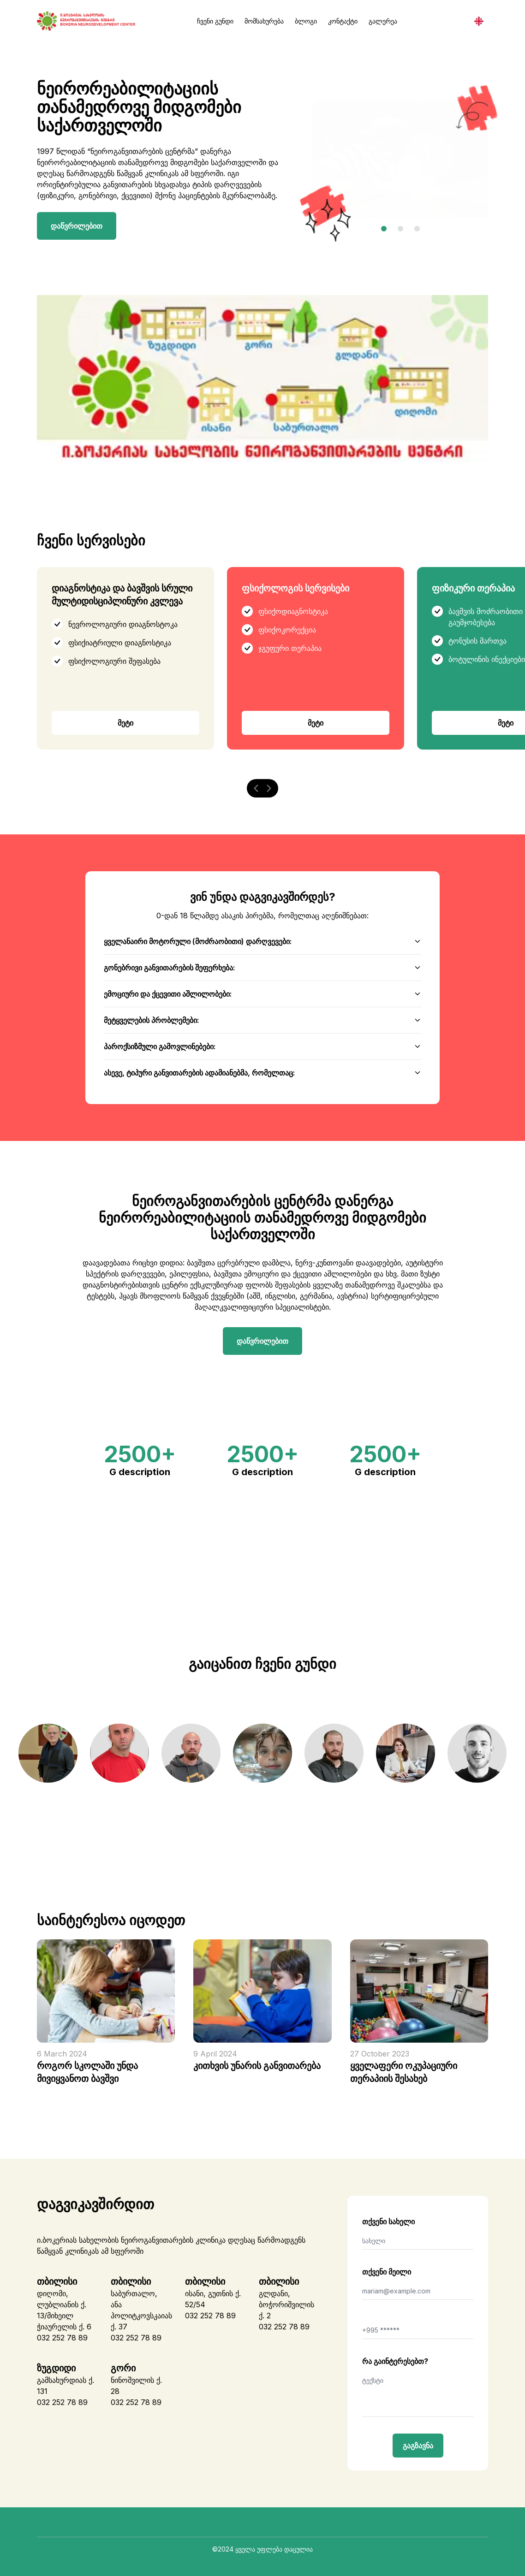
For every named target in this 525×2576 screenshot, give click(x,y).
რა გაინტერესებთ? (395, 2361)
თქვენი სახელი (388, 2221)
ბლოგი (306, 21)
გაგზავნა (418, 2445)
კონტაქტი (343, 21)
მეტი (125, 722)
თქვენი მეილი (386, 2271)
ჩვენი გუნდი (215, 21)
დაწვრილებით (76, 225)
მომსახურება (264, 21)
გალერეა (383, 21)
